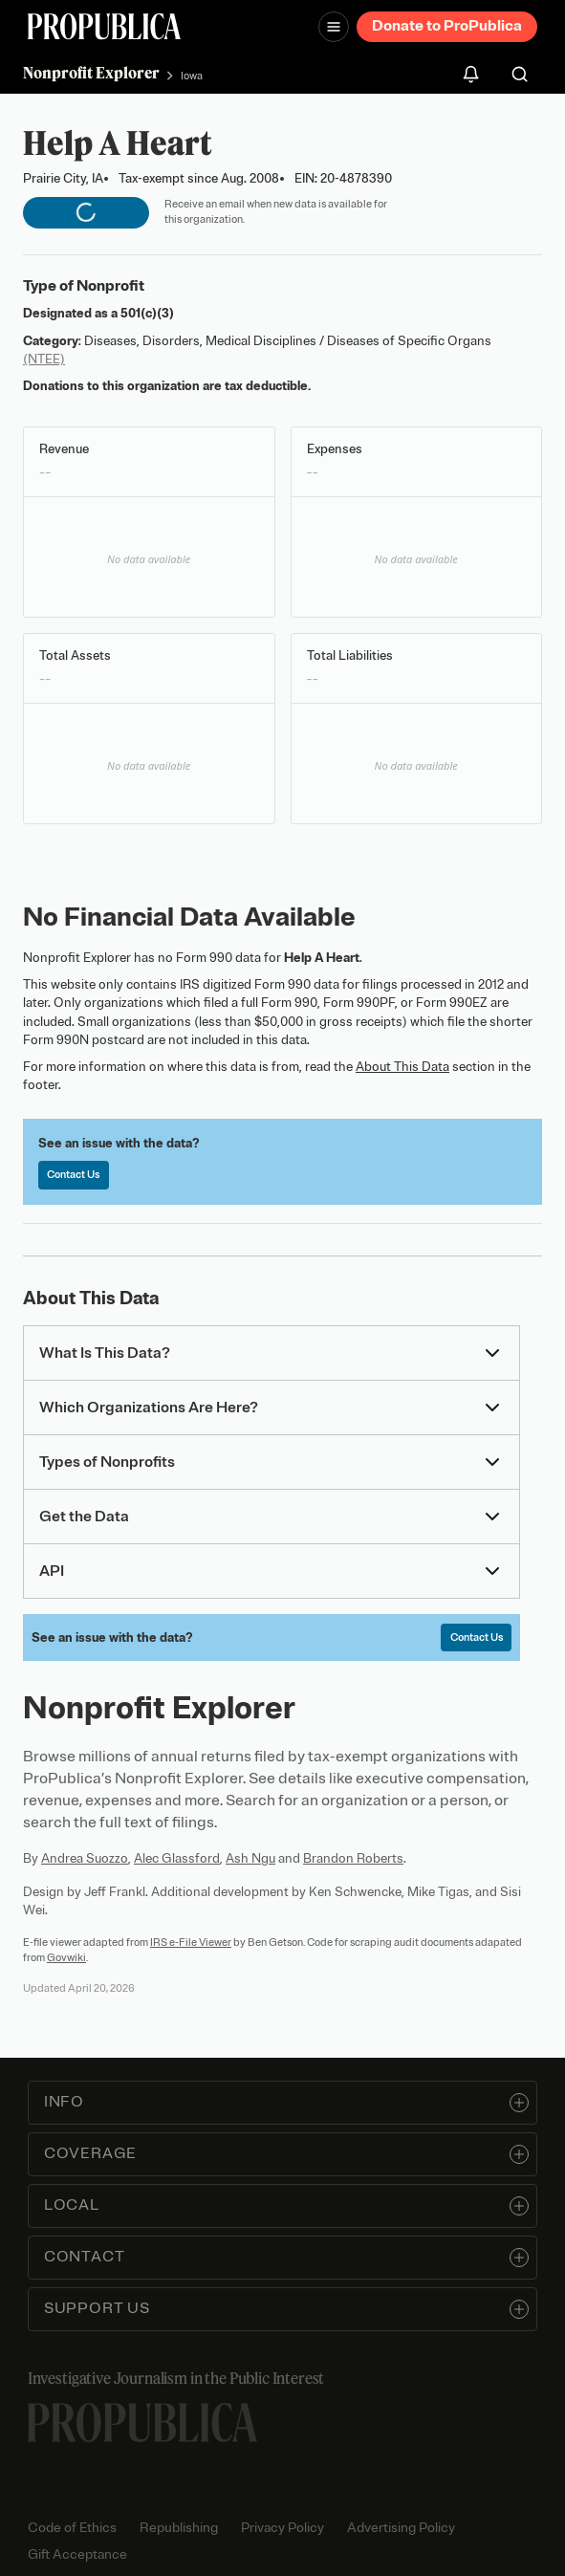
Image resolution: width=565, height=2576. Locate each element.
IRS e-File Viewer (190, 1942)
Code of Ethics (72, 2528)
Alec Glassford (177, 1858)
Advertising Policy (401, 2528)
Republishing (179, 2528)
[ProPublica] (104, 26)
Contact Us (73, 1174)
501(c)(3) (147, 313)
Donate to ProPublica (447, 25)
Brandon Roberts (353, 1858)
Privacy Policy (282, 2528)
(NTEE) (44, 359)
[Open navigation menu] (333, 26)
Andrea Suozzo (84, 1858)
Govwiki (66, 1957)
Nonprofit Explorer (91, 72)
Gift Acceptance (77, 2554)
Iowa (192, 75)
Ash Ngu (250, 1858)
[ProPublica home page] (142, 2422)
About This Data (402, 1067)
